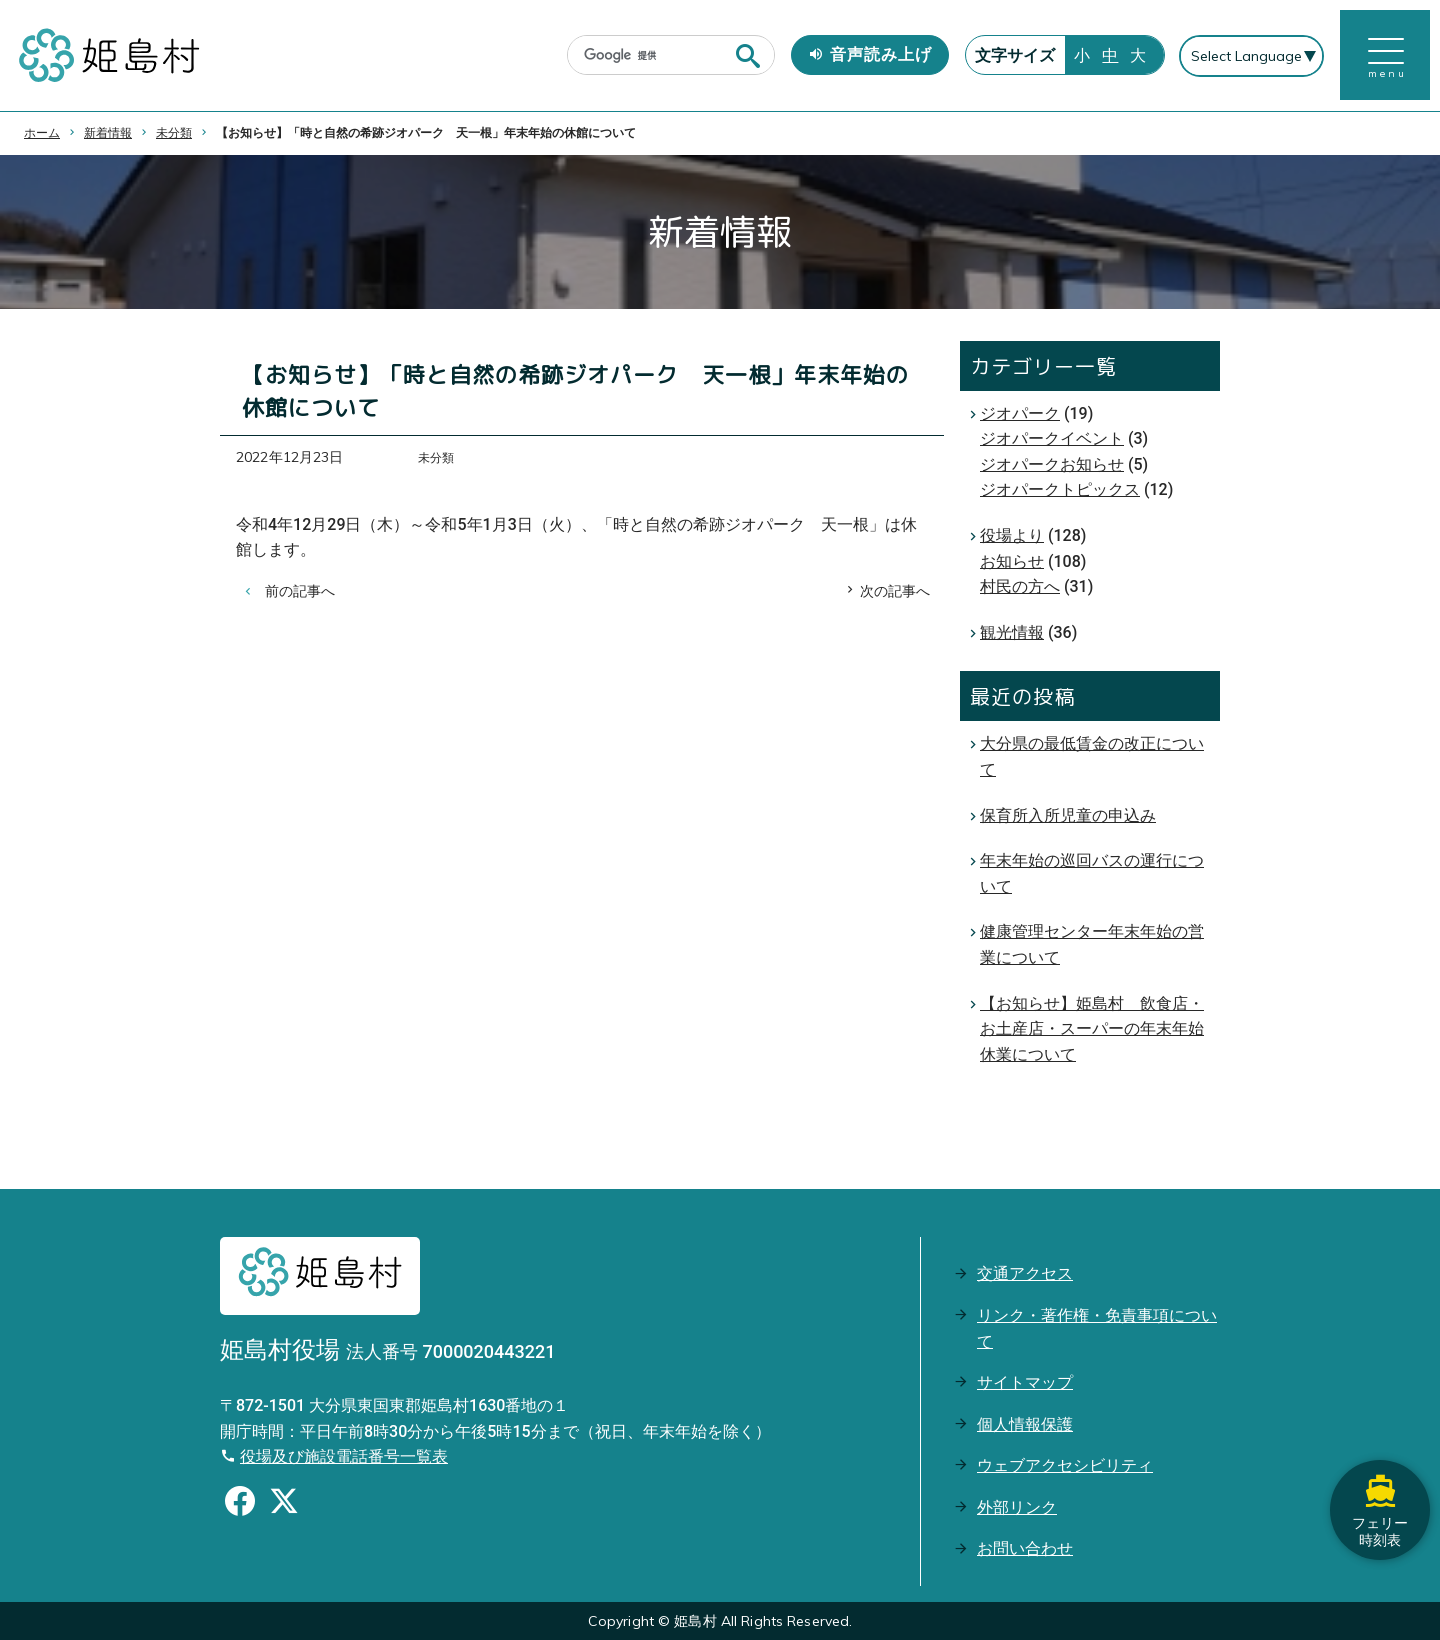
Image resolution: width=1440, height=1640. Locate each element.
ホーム (42, 133)
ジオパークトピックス (1060, 489)
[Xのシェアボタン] (284, 1504)
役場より (1012, 535)
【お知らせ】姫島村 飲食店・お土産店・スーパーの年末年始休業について (1092, 1029)
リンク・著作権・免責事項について (1097, 1328)
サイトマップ (1025, 1382)
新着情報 (108, 133)
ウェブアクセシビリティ (1065, 1465)
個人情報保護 (1025, 1424)
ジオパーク (1020, 413)
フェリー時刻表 (1380, 1510)
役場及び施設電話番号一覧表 (344, 1456)
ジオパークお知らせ (1052, 464)
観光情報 (1012, 632)
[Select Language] (1251, 56)
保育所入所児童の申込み (1068, 815)
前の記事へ (300, 591)
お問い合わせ (1025, 1548)
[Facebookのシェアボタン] (240, 1504)
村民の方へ (1020, 586)
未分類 (174, 133)
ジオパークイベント (1052, 438)
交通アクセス (1025, 1273)
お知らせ (1012, 561)
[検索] (651, 56)
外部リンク (1017, 1507)
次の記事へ (895, 591)
